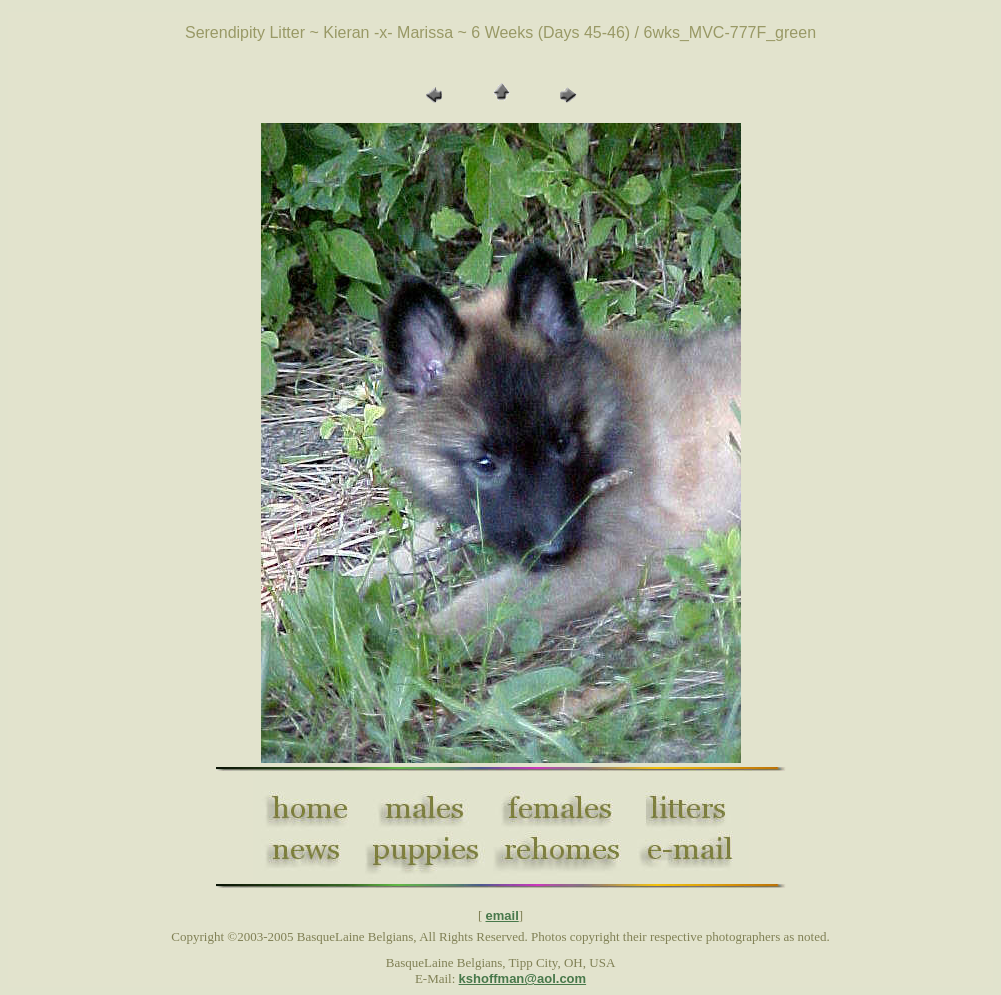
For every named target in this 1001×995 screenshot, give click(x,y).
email (502, 915)
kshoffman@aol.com (523, 978)
